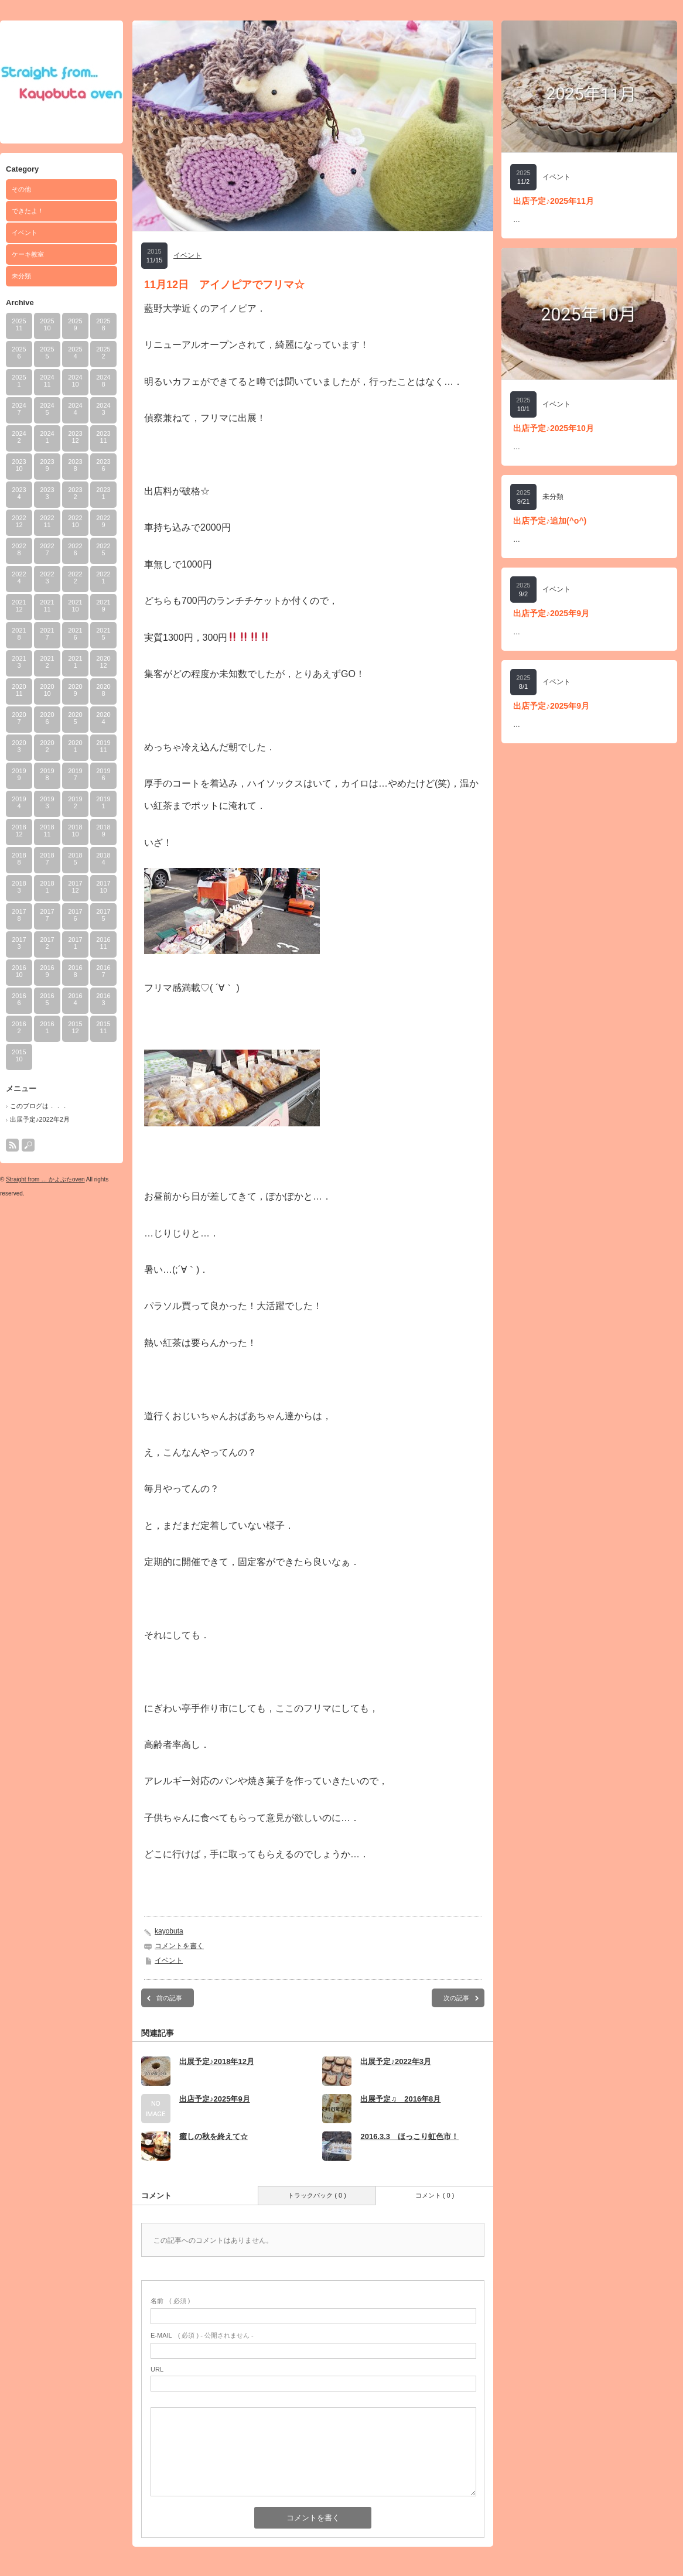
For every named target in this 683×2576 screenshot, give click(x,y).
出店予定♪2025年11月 (553, 201)
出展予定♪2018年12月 (216, 2061)
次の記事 (456, 1997)
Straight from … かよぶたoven (45, 1179)
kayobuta (169, 1931)
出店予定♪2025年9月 (214, 2099)
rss (12, 1145)
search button (28, 1145)
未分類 (21, 275)
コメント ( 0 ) (435, 2195)
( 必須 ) (170, 2300)
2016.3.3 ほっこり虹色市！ (409, 2136)
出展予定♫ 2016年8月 (400, 2099)
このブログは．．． (39, 1105)
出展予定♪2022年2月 (40, 1119)
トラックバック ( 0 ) (317, 2195)
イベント (24, 232)
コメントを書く (179, 1946)
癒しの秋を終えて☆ (213, 2136)
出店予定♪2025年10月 (553, 428)
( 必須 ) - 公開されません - (202, 2335)
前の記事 (169, 1997)
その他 (21, 189)
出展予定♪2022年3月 (395, 2061)
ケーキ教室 (28, 254)
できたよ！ (28, 210)
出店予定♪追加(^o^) (549, 520)
